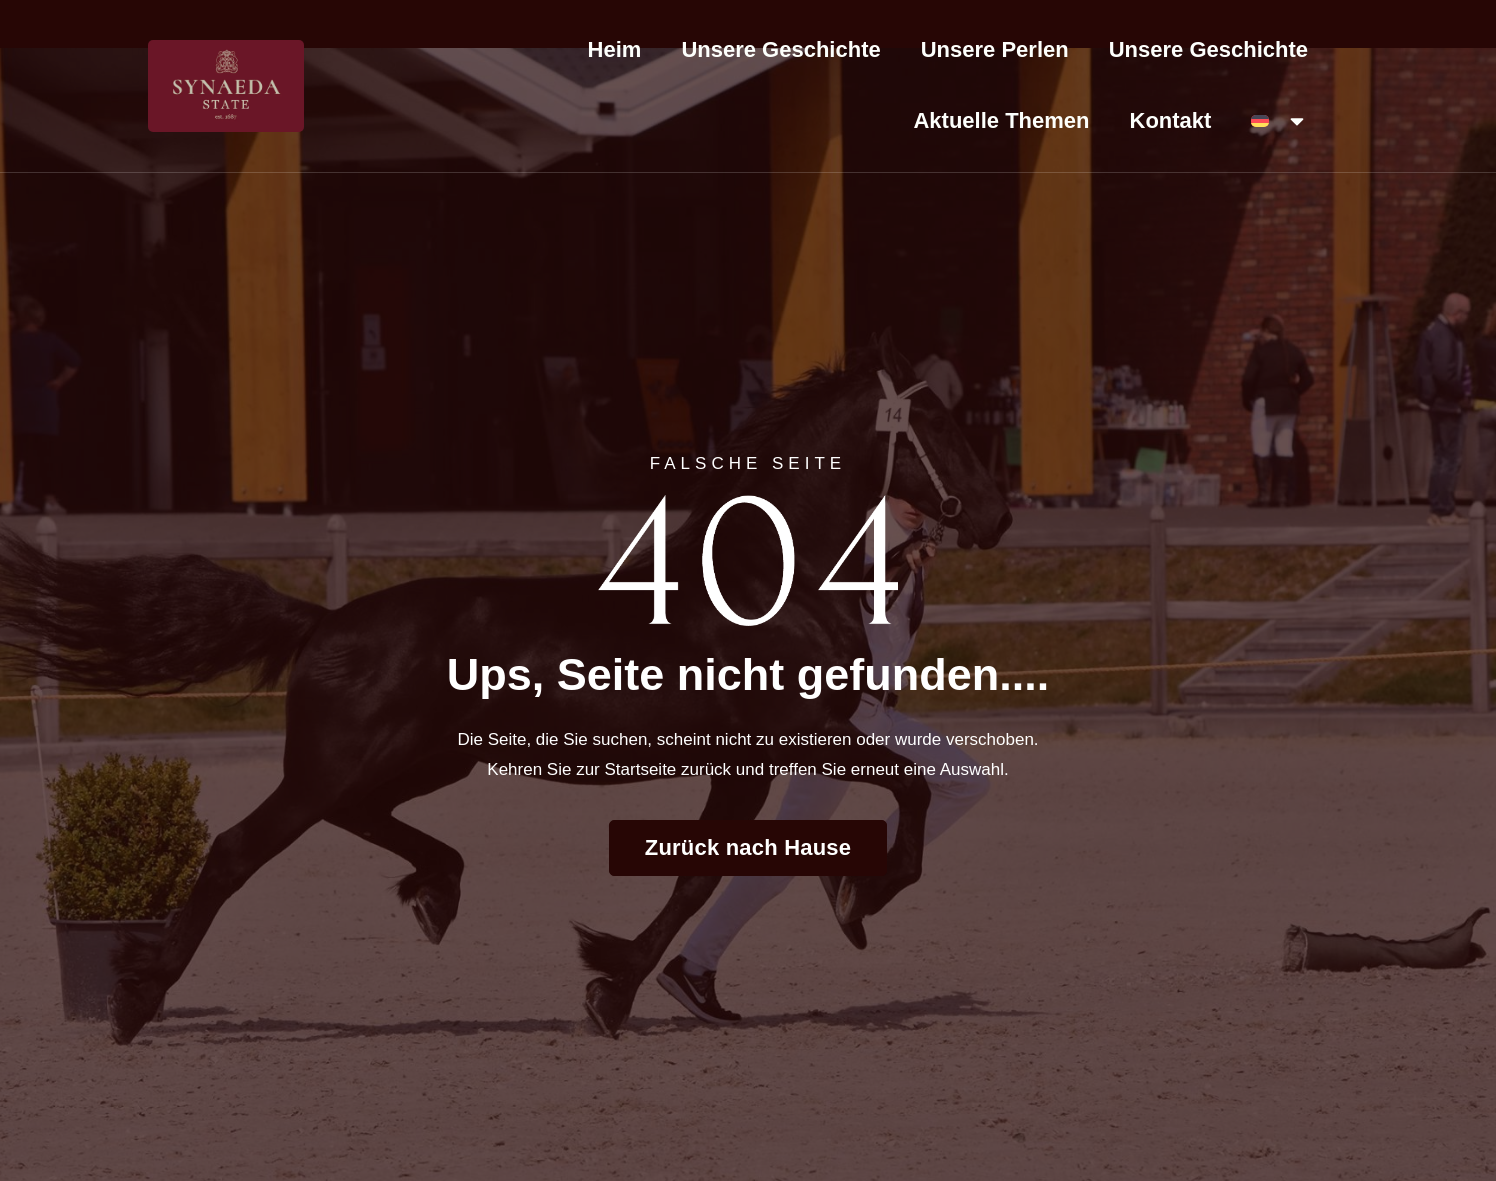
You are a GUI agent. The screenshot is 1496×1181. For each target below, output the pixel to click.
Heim (615, 49)
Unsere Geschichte (780, 49)
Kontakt (1171, 120)
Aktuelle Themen (1001, 120)
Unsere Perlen (995, 49)
